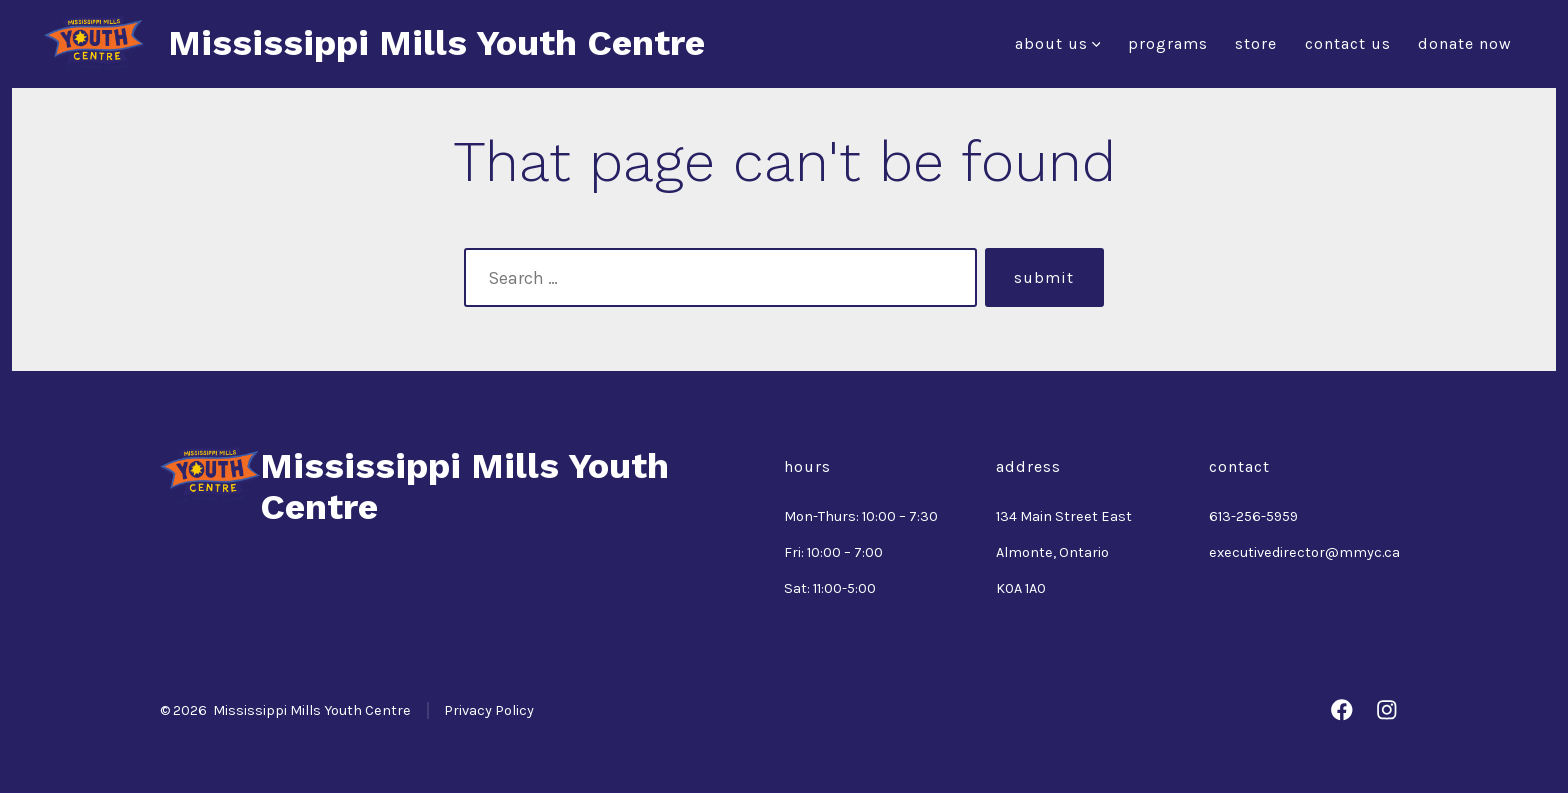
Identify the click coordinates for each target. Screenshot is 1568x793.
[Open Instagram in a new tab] (1387, 710)
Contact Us (1348, 43)
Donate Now (1465, 43)
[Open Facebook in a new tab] (1342, 710)
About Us (1058, 43)
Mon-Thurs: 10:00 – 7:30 (861, 516)
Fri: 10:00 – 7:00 (833, 552)
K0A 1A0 (1021, 588)
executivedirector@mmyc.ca (1304, 552)
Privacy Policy (489, 710)
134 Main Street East (1064, 516)
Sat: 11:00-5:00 (830, 588)
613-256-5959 (1253, 516)
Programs (1168, 43)
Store (1256, 43)
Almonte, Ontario (1052, 552)
